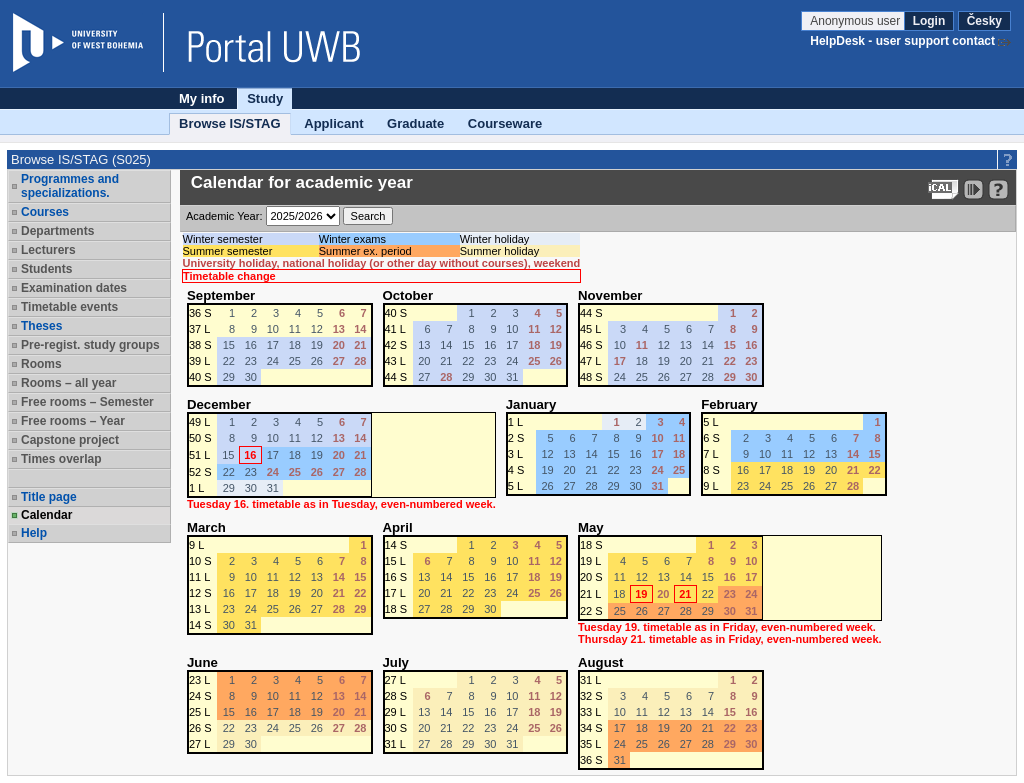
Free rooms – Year (73, 421)
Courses (45, 212)
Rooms (41, 364)
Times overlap (61, 459)
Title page (49, 497)
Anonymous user (856, 21)
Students (46, 269)
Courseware (505, 123)
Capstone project (70, 440)
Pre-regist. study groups (90, 345)
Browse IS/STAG (230, 123)
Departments (57, 231)
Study (265, 98)
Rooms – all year (68, 383)
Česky (984, 21)
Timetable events (69, 307)
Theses (41, 326)
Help (34, 533)
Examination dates (74, 288)
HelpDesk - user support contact (902, 41)
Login (929, 21)
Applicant (333, 123)
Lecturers (48, 250)
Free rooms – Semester (87, 402)
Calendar (46, 515)
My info (202, 98)
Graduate (415, 123)
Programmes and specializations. (70, 186)
